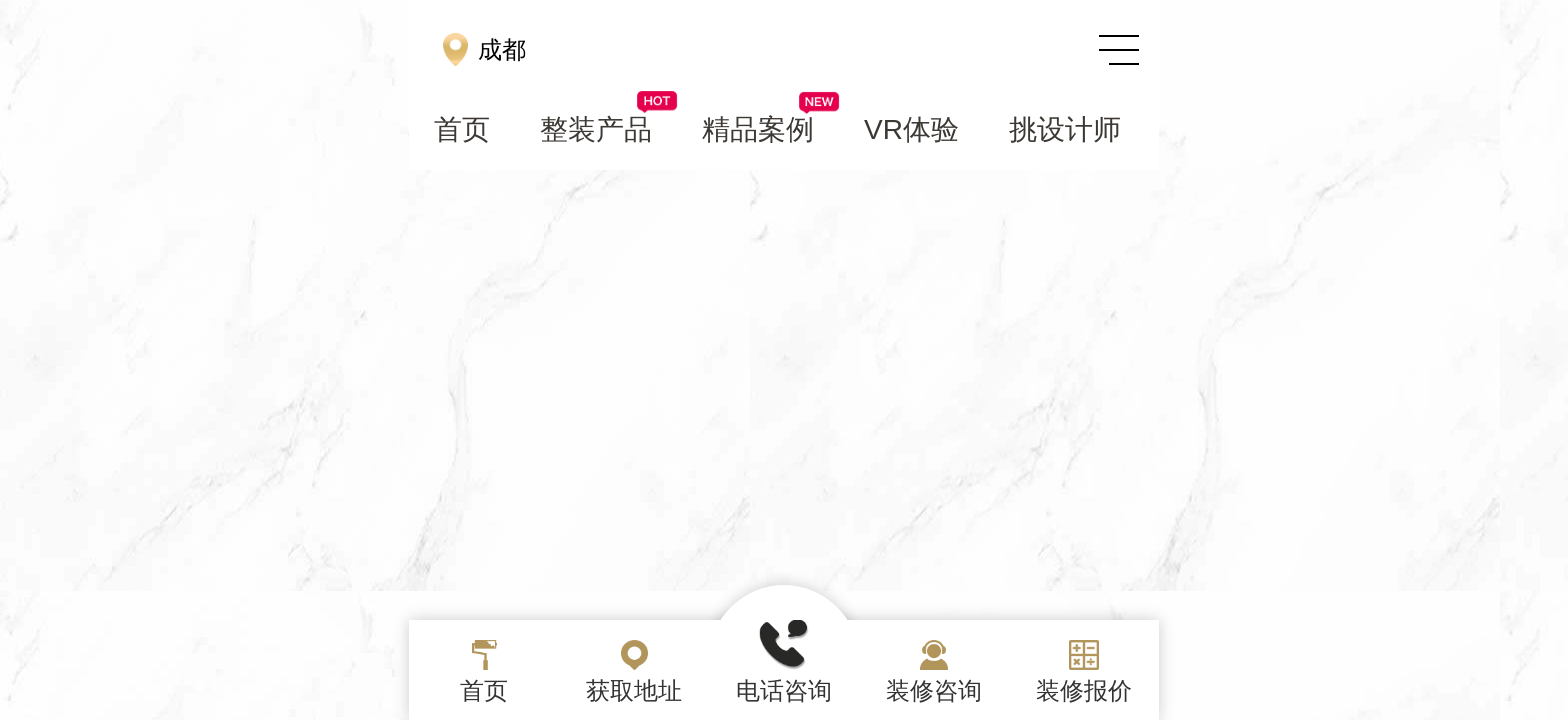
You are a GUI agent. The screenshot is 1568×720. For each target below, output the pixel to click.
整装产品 (608, 128)
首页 (462, 129)
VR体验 (911, 129)
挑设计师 (1065, 129)
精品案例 (770, 128)
